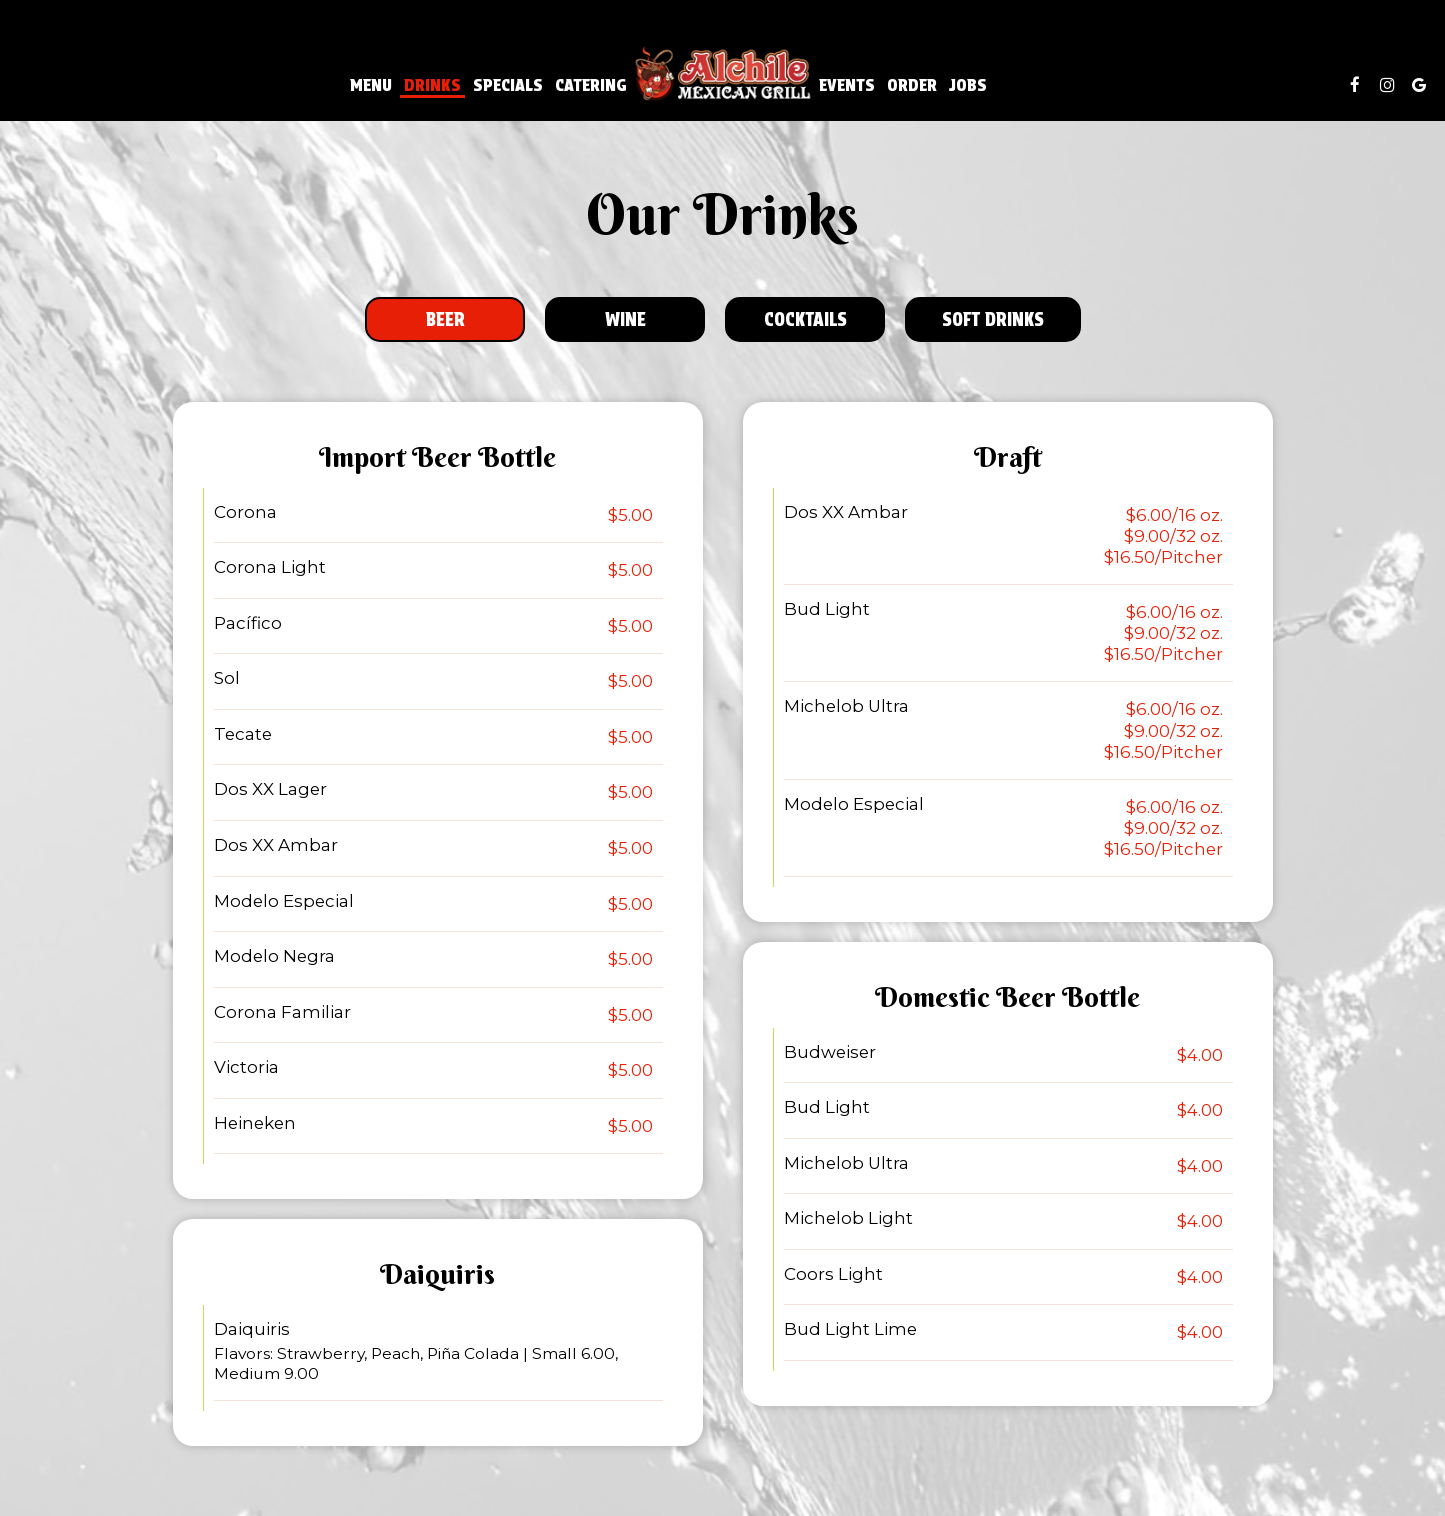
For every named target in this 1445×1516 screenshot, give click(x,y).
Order (912, 85)
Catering (591, 85)
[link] (723, 74)
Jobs (968, 85)
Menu (371, 85)
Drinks (432, 85)
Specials (508, 85)
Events (847, 85)
